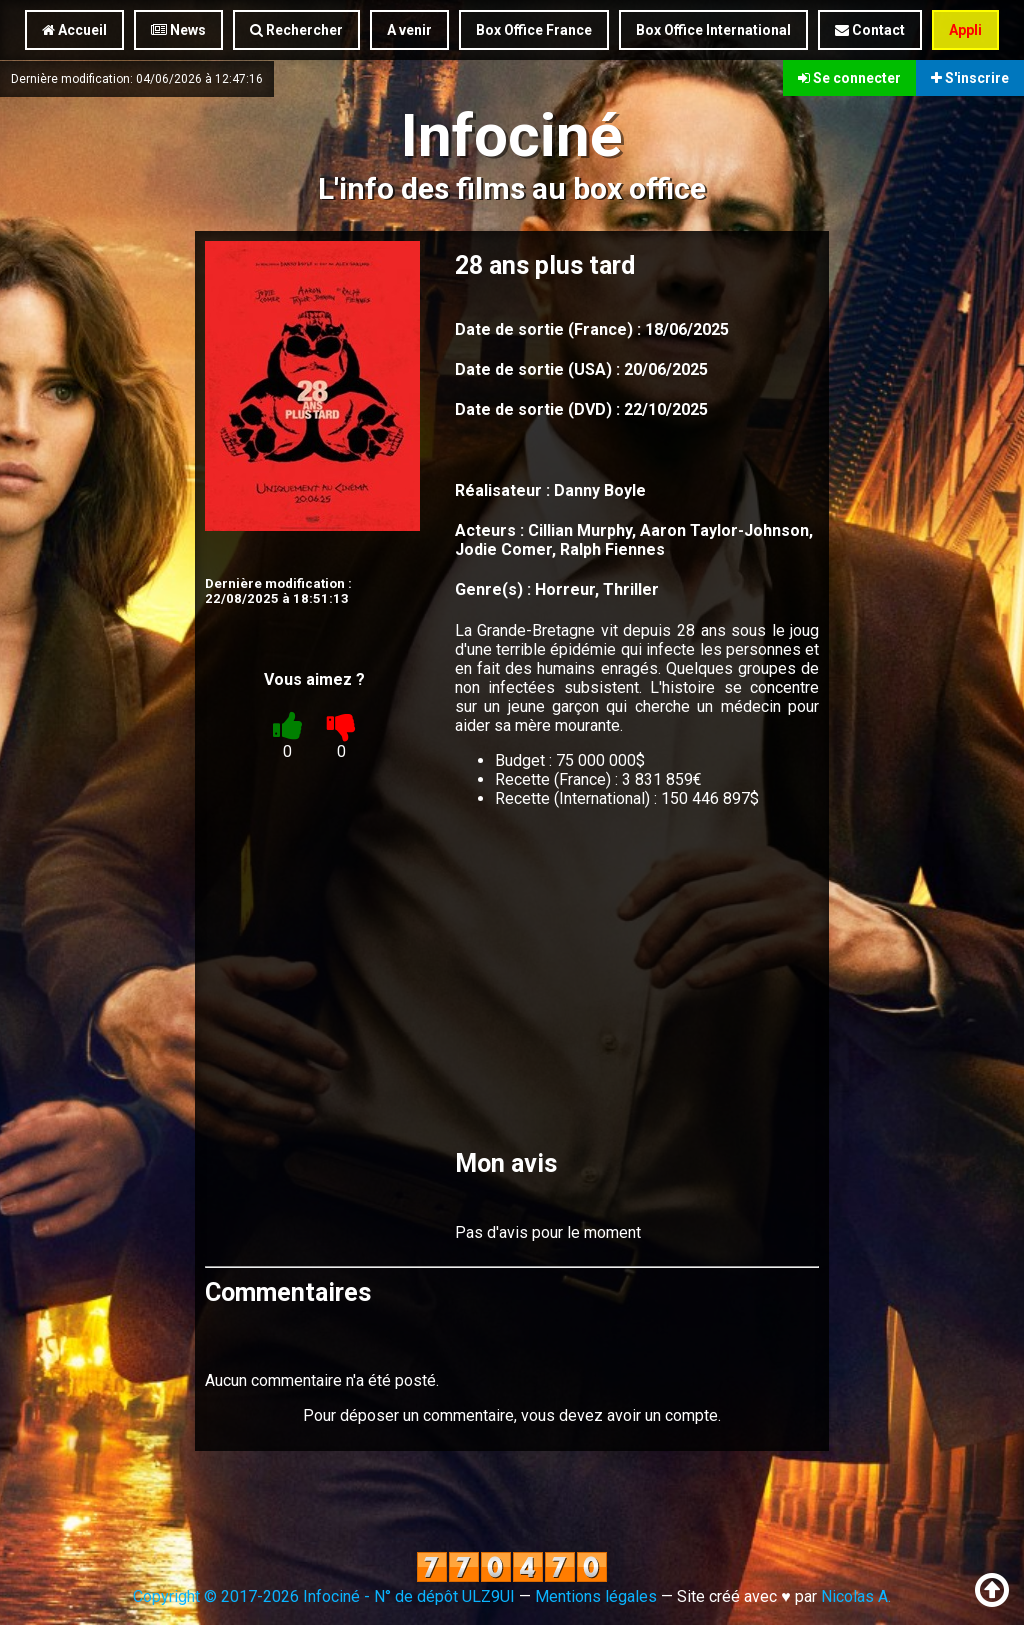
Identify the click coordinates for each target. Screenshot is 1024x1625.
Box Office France (534, 30)
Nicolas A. (856, 1596)
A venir (409, 30)
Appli (965, 30)
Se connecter (849, 78)
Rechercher (296, 30)
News (178, 30)
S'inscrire (970, 78)
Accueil (74, 30)
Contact (870, 30)
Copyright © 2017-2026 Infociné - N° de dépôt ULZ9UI (324, 1596)
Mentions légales (596, 1596)
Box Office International (713, 30)
